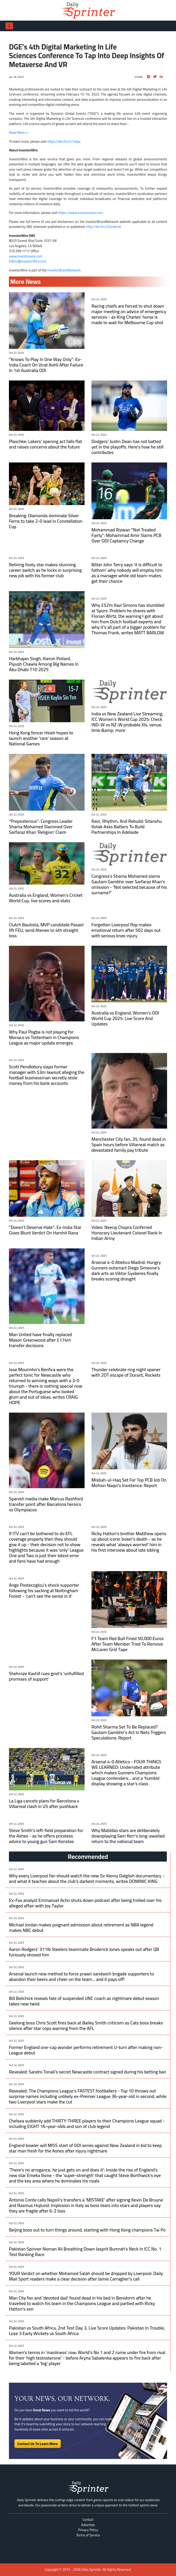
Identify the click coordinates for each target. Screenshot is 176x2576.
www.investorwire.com (25, 256)
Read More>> (18, 132)
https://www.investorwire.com (80, 212)
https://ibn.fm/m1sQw (63, 141)
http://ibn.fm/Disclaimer (104, 226)
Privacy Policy (88, 2530)
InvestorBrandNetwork (63, 270)
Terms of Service (88, 2535)
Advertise (88, 2524)
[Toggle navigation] (9, 25)
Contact (88, 2519)
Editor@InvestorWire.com (28, 261)
